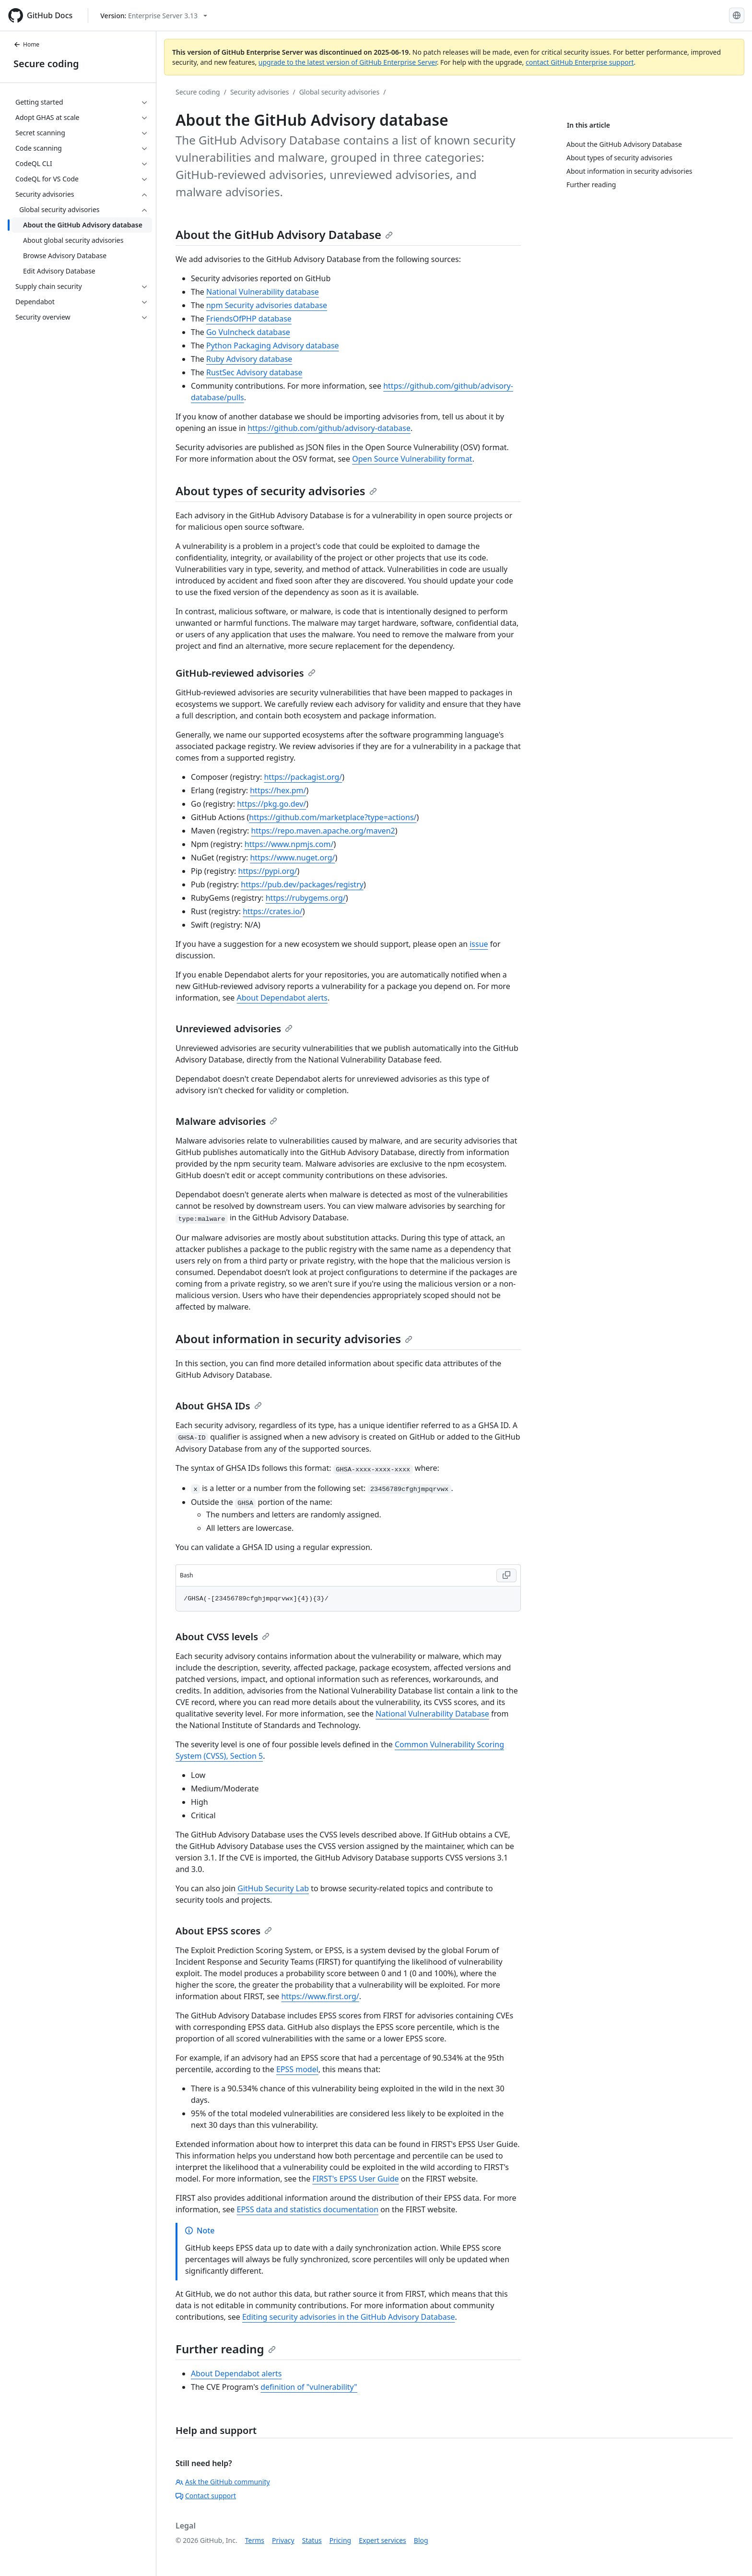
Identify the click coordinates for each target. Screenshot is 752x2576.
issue (479, 944)
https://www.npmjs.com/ (289, 844)
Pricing (340, 2540)
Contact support (206, 2495)
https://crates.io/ (273, 911)
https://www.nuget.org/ (292, 857)
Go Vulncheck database (248, 332)
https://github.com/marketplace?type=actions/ (332, 817)
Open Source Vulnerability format (412, 458)
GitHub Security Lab (273, 1888)
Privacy (283, 2540)
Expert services (382, 2540)
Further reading (226, 2349)
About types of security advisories (276, 491)
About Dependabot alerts (282, 997)
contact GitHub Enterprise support (580, 62)
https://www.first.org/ (320, 1996)
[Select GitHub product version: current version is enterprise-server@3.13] (154, 15)
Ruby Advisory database (249, 359)
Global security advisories (339, 91)
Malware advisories (226, 1121)
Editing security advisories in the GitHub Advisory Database (348, 2317)
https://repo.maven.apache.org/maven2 (323, 830)
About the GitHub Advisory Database (284, 234)
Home (26, 44)
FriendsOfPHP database (249, 318)
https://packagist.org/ (303, 777)
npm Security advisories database (266, 305)
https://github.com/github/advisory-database (329, 428)
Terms (254, 2540)
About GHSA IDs (219, 1405)
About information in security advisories (294, 1339)
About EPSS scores (224, 1930)
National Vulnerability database (262, 291)
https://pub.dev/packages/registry (302, 884)
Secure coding (46, 63)
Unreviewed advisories (234, 1028)
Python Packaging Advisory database (272, 345)
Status (312, 2540)
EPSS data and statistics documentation (307, 2209)
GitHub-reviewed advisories (246, 673)
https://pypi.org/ (267, 871)
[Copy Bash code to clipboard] (506, 1575)
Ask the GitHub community (223, 2481)
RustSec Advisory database (254, 372)
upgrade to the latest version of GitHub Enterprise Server (347, 62)
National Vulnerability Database (432, 1713)
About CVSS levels (223, 1636)
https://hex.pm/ (278, 790)
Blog (421, 2540)
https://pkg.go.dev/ (271, 804)
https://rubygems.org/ (306, 898)
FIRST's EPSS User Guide (355, 2178)
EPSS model (297, 2069)
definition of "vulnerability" (308, 2387)
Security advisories (259, 91)
